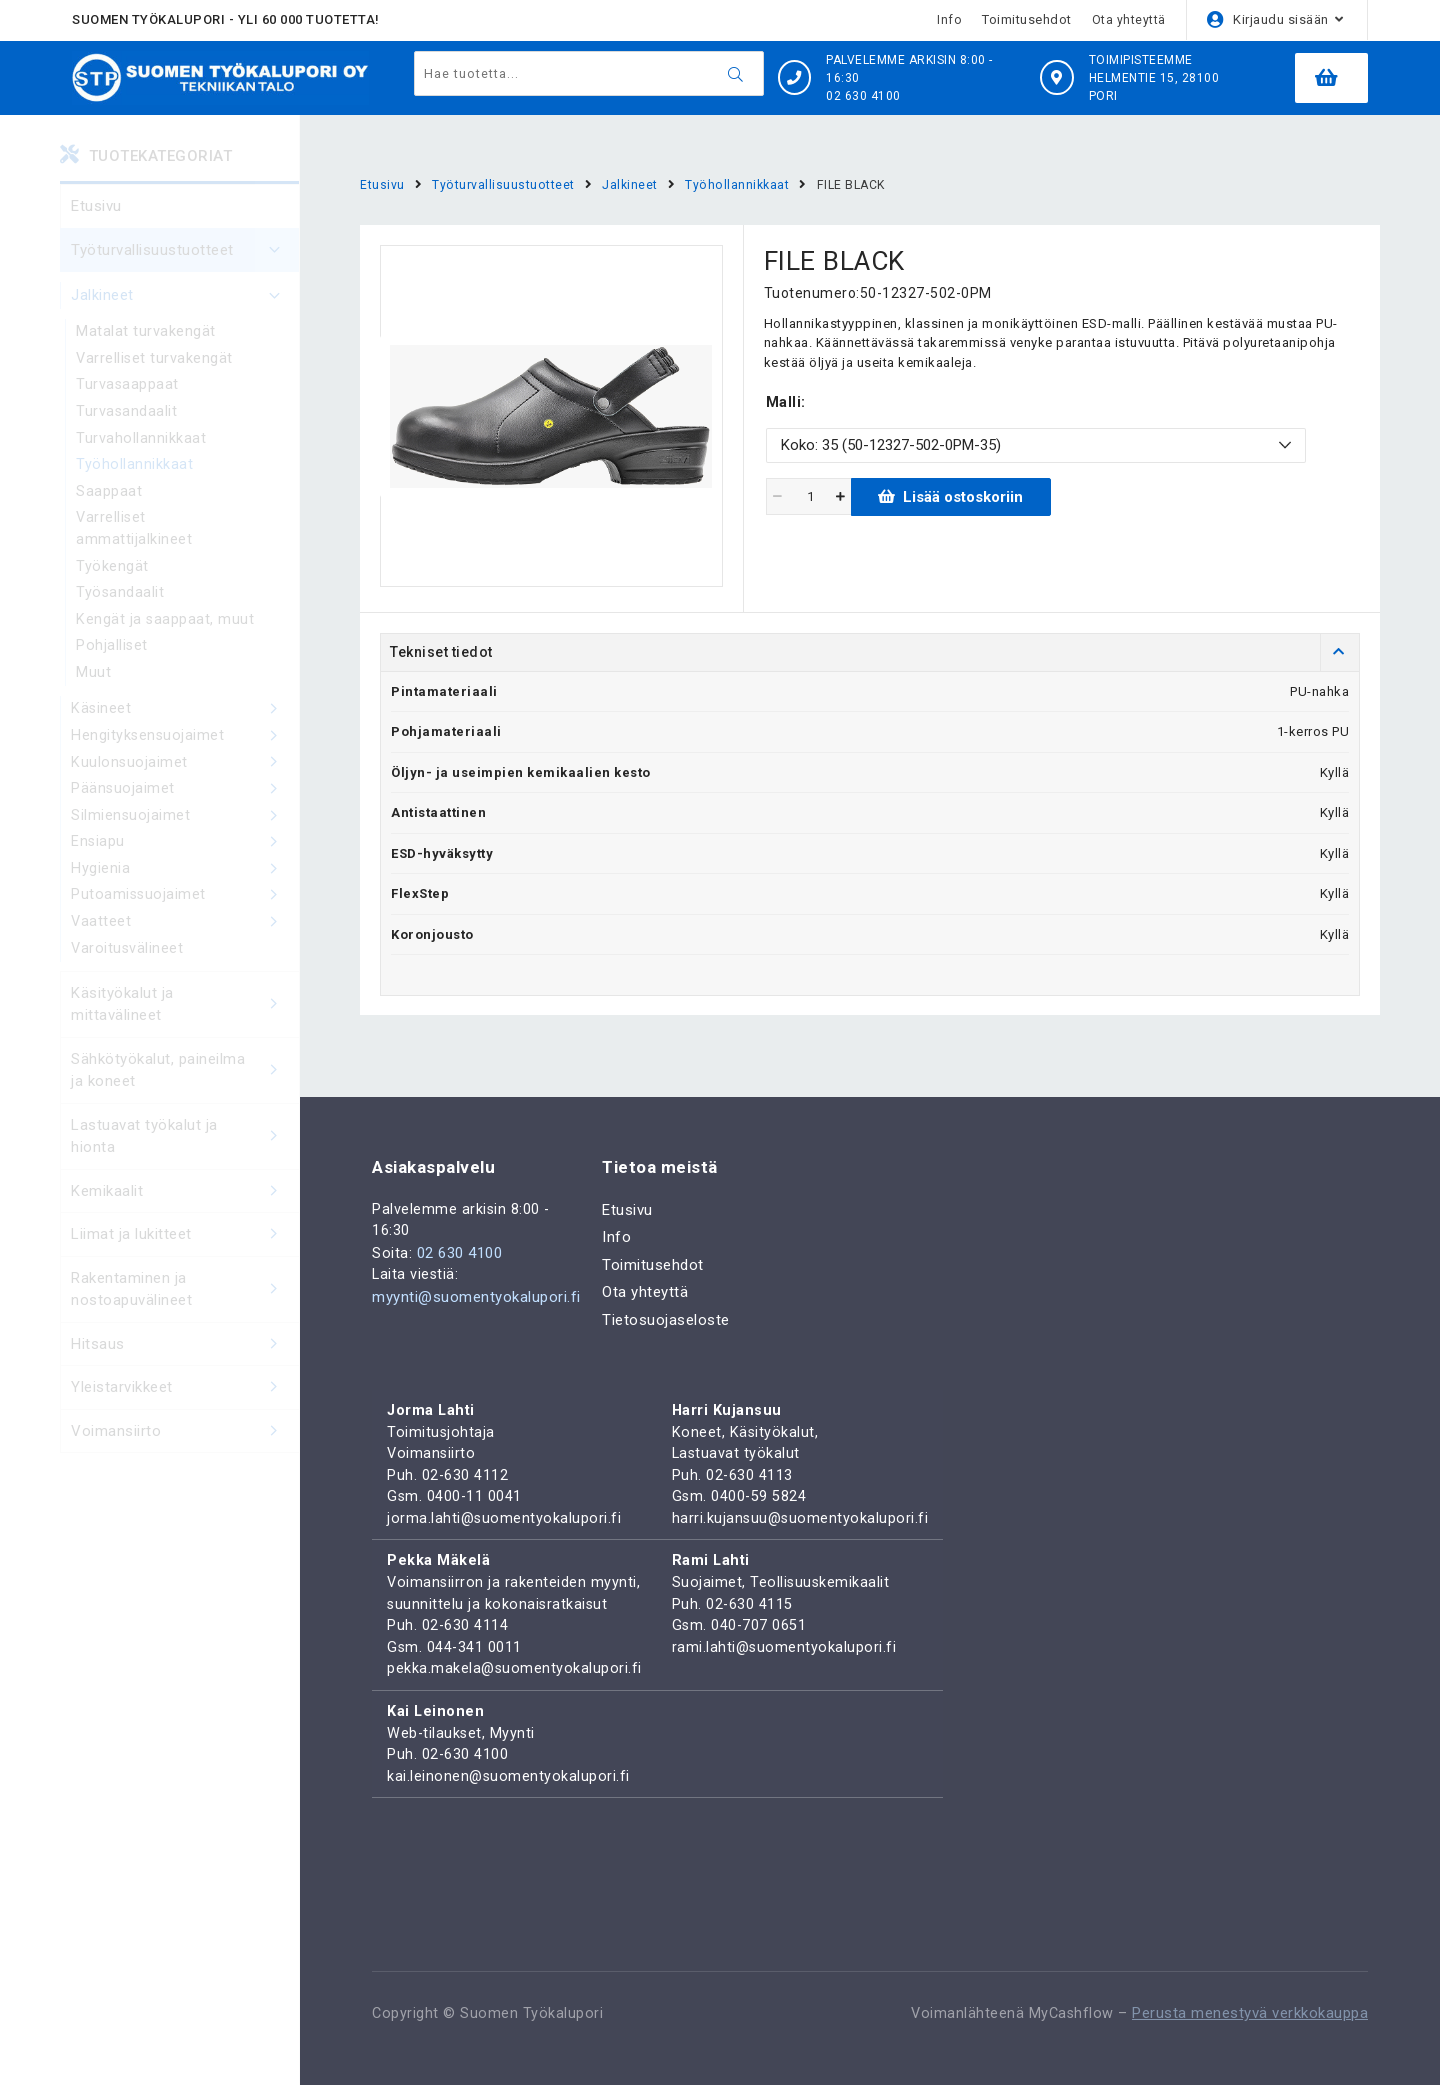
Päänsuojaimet (185, 806)
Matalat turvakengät (146, 333)
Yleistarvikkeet (185, 1410)
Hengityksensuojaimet (185, 751)
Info (949, 19)
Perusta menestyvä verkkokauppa (1250, 2014)
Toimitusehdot (1027, 19)
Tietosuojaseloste (666, 1300)
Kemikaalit (185, 1214)
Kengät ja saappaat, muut (165, 631)
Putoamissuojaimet (185, 916)
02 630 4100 (460, 1235)
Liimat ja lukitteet (185, 1257)
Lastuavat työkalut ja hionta (185, 1159)
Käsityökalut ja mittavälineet (185, 1027)
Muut (93, 686)
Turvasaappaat (128, 388)
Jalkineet (185, 296)
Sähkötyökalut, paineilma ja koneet (185, 1093)
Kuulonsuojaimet (185, 779)
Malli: (786, 403)
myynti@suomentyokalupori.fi (476, 1280)
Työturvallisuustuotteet (185, 250)
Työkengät (112, 576)
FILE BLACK (856, 184)
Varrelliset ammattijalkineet (134, 537)
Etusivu (96, 206)
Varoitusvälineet (128, 971)
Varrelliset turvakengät (155, 361)
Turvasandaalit (127, 416)
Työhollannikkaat (134, 471)
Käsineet (185, 724)
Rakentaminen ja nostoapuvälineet (185, 1312)
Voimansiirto (185, 1454)
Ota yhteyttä (1129, 19)
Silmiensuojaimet (185, 834)
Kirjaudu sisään (1281, 19)
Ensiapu (185, 861)
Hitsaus (185, 1367)
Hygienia (185, 889)
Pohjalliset (112, 658)
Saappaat (109, 498)
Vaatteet (185, 944)
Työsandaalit (120, 603)
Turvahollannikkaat (141, 443)
